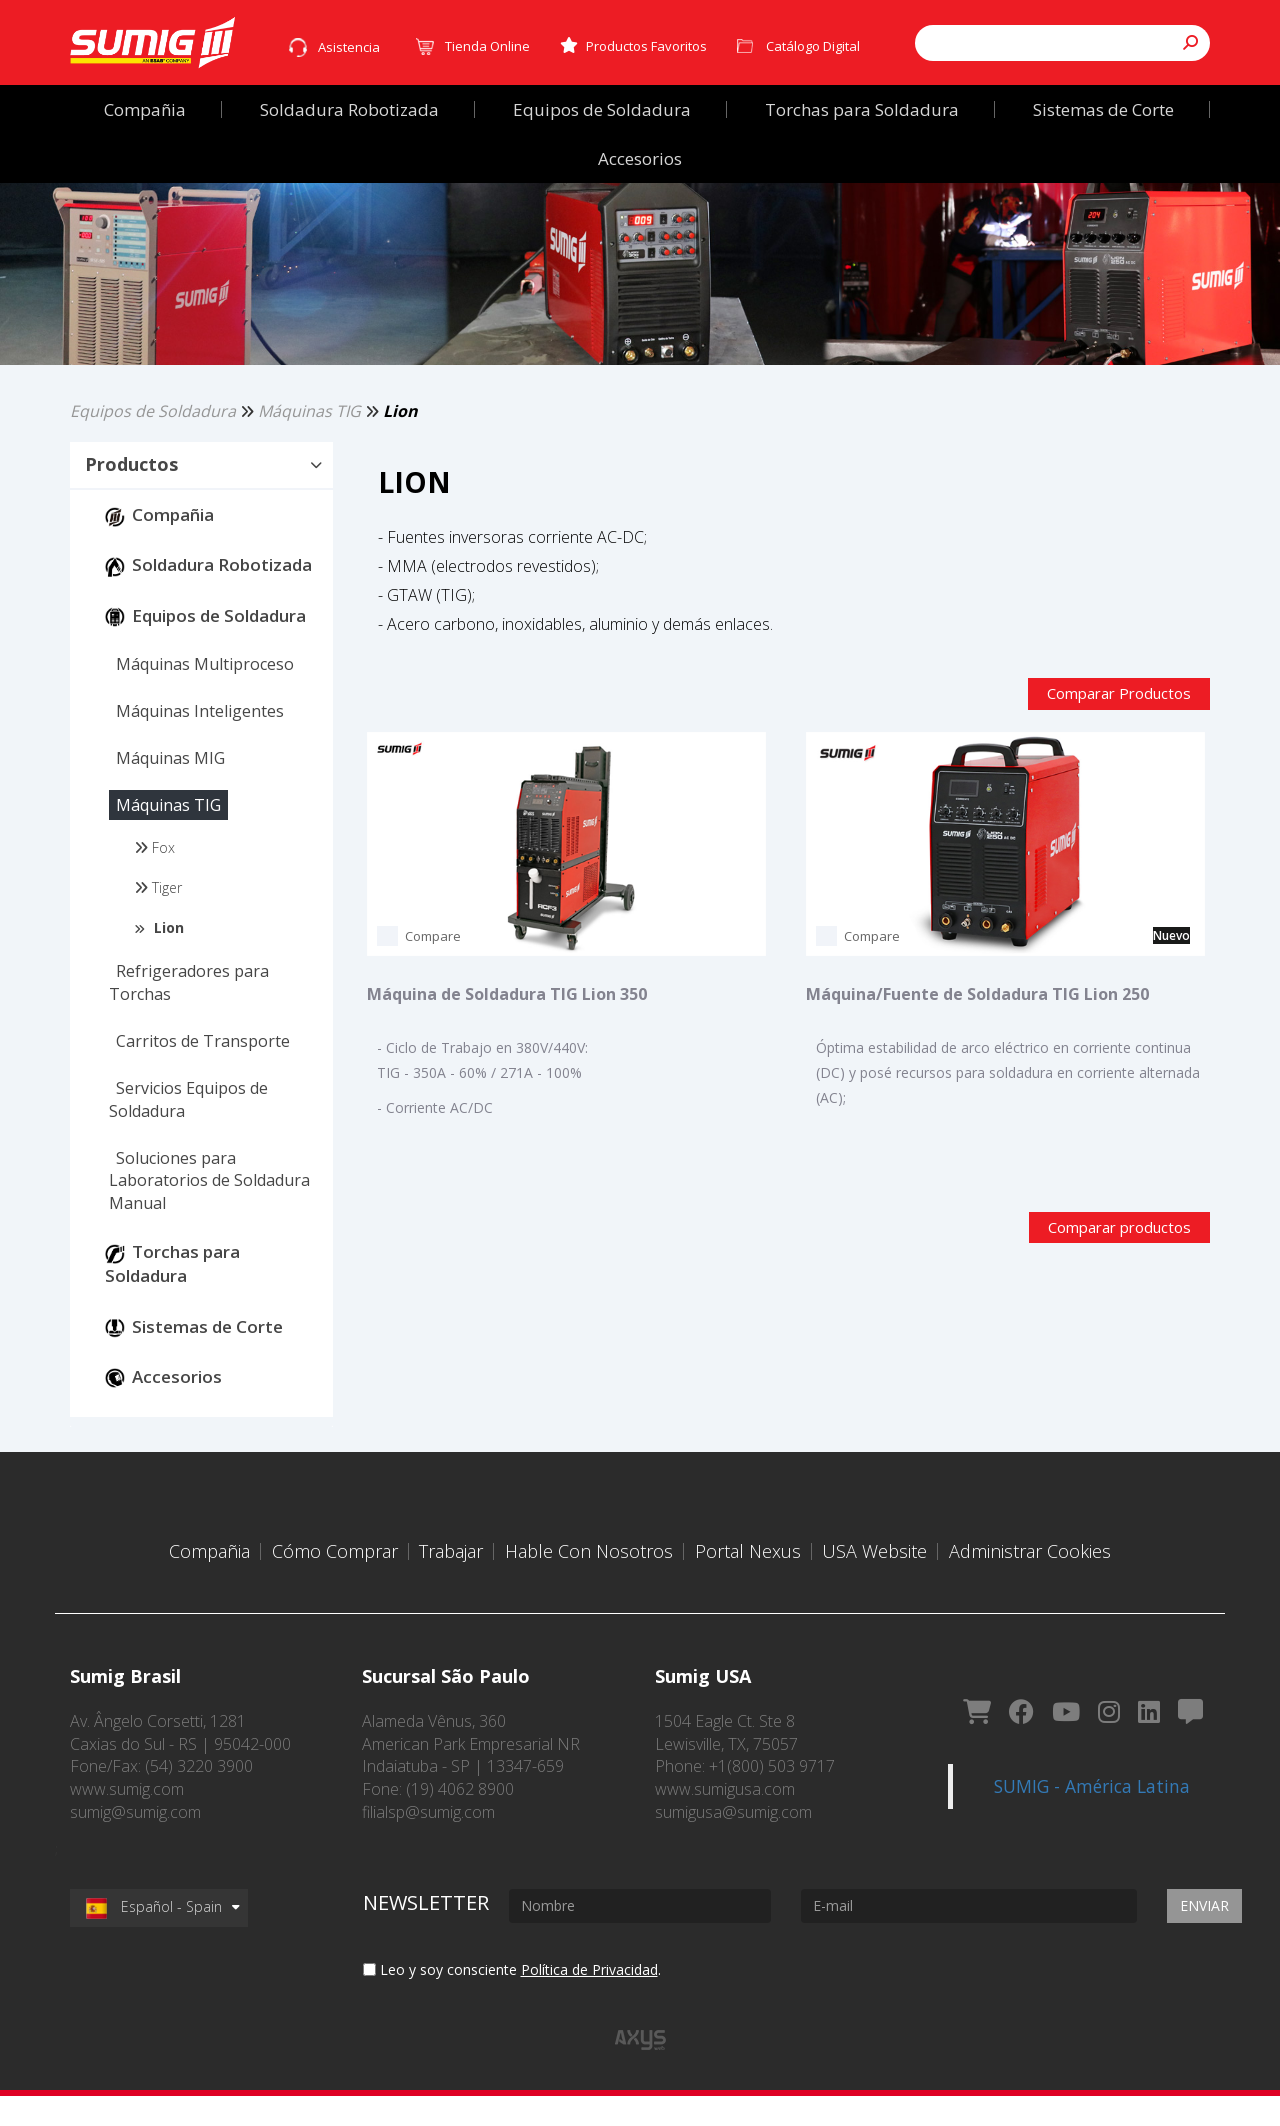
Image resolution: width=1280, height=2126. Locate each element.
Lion (400, 466)
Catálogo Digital (813, 46)
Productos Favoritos (633, 46)
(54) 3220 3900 (199, 1796)
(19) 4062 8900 (460, 1819)
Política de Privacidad (589, 1999)
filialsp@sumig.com (428, 1842)
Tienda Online (487, 46)
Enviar (1204, 1935)
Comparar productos (1119, 1258)
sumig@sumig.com (135, 1842)
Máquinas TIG (309, 466)
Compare (433, 992)
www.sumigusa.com (725, 1819)
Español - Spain (154, 1936)
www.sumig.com (127, 1819)
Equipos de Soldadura (153, 466)
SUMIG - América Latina (1092, 1786)
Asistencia (349, 47)
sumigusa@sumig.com (733, 1842)
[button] (201, 521)
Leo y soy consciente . (512, 1999)
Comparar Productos (1119, 749)
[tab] (201, 522)
